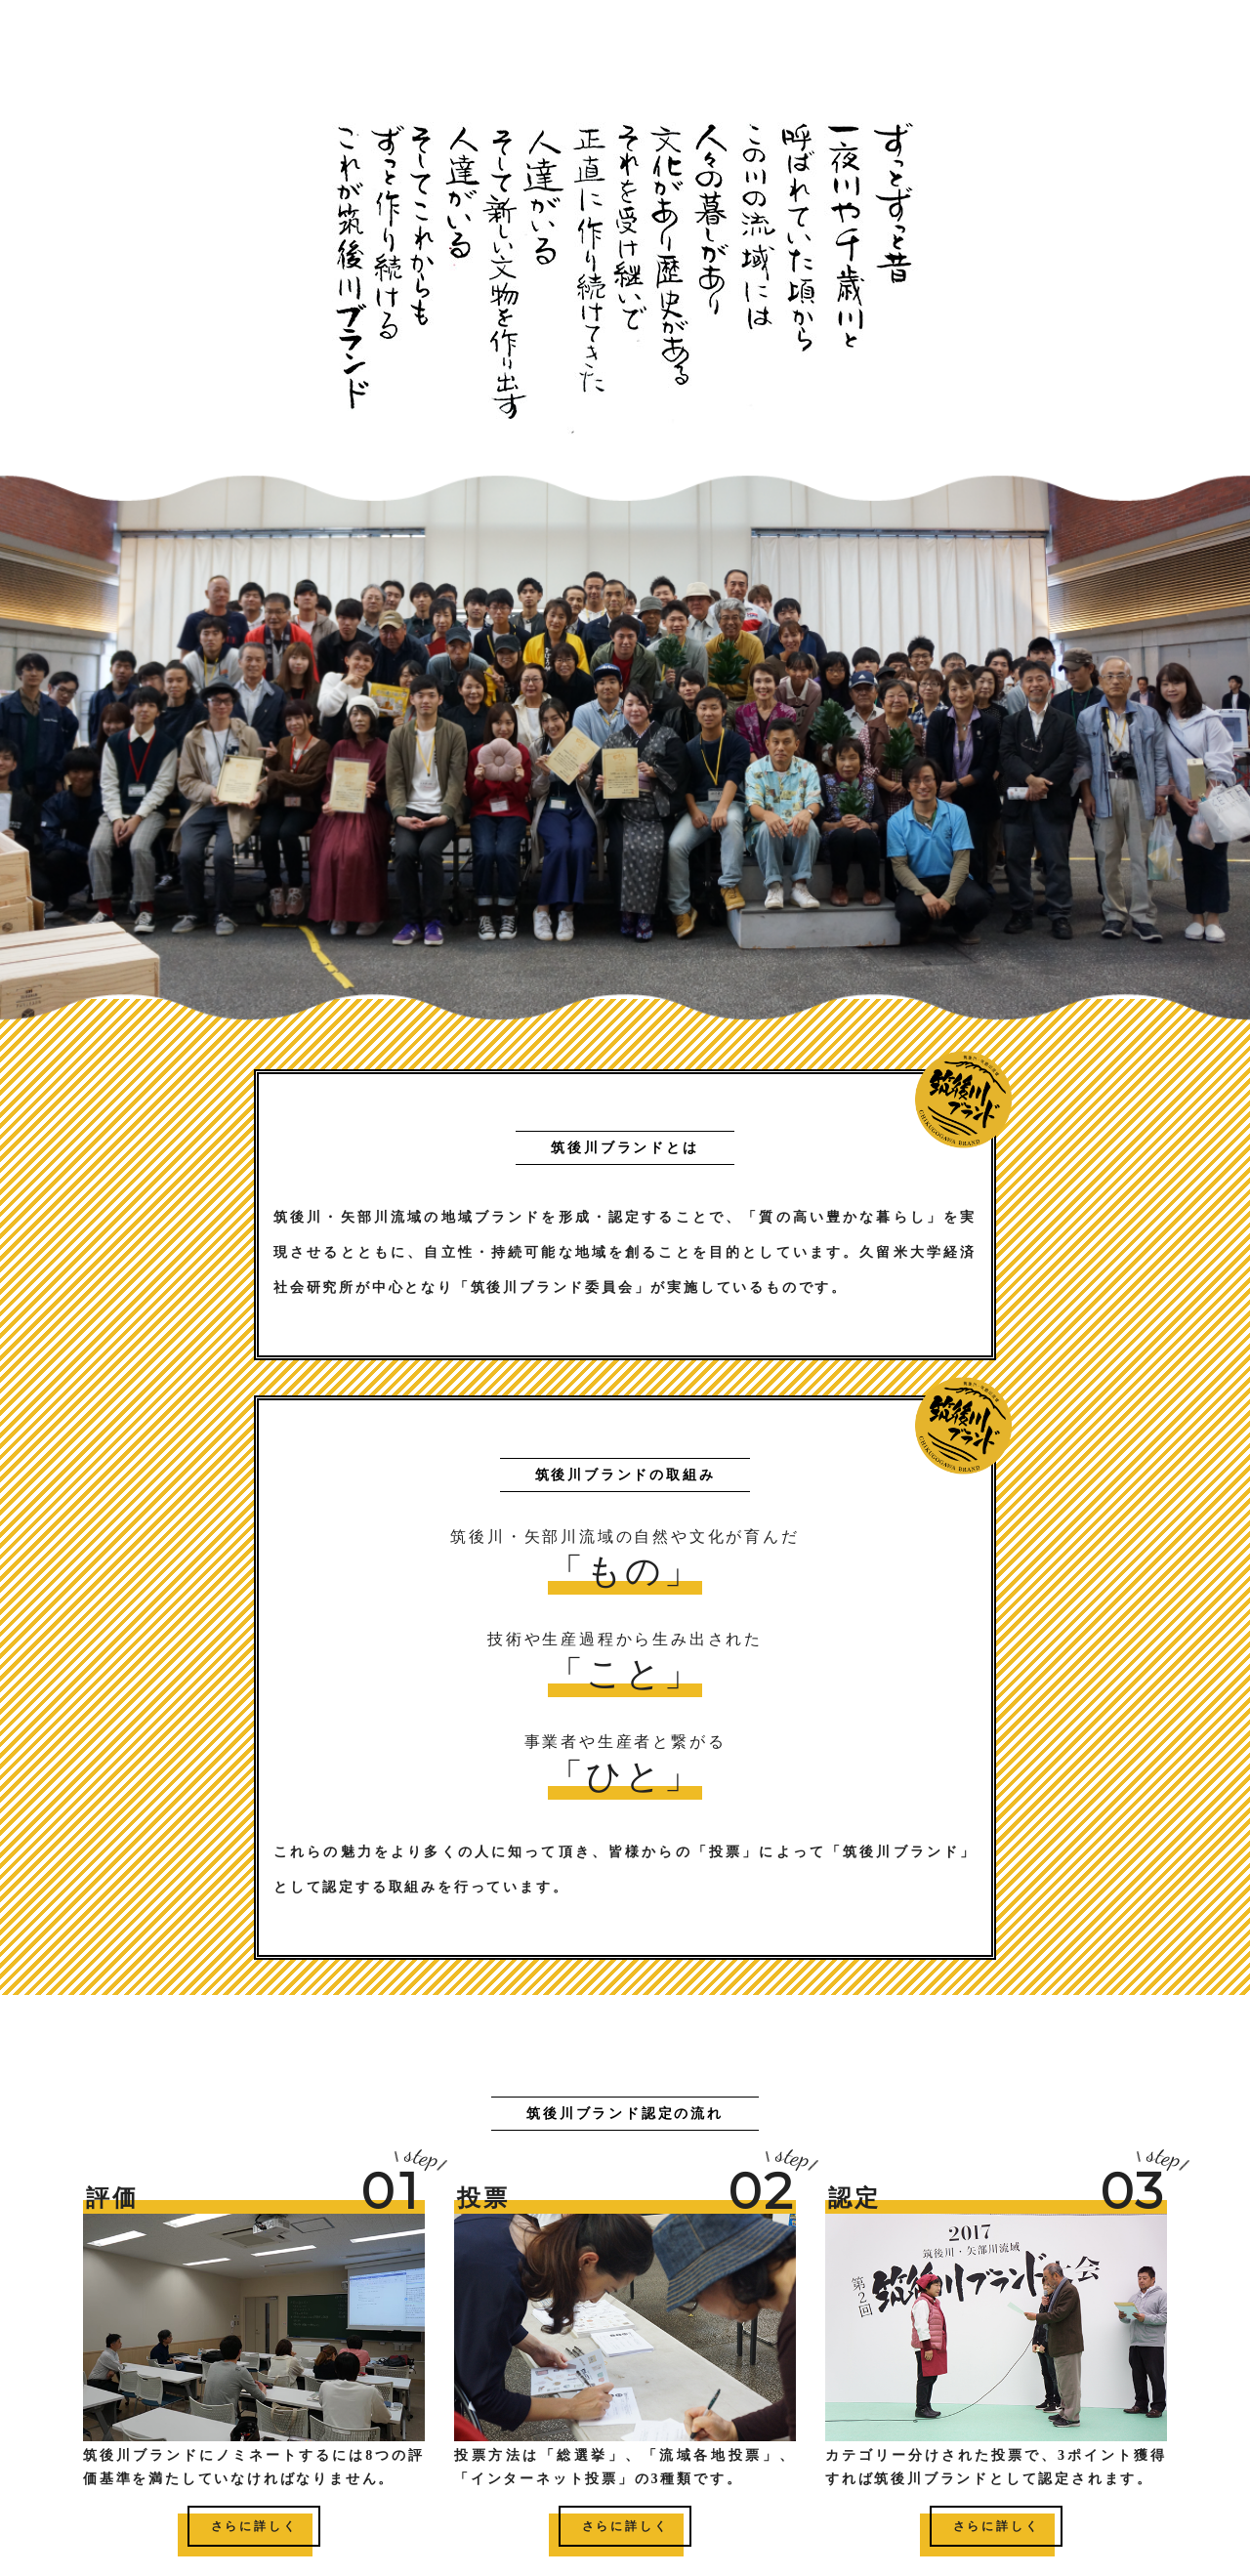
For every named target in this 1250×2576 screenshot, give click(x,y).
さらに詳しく (254, 2526)
